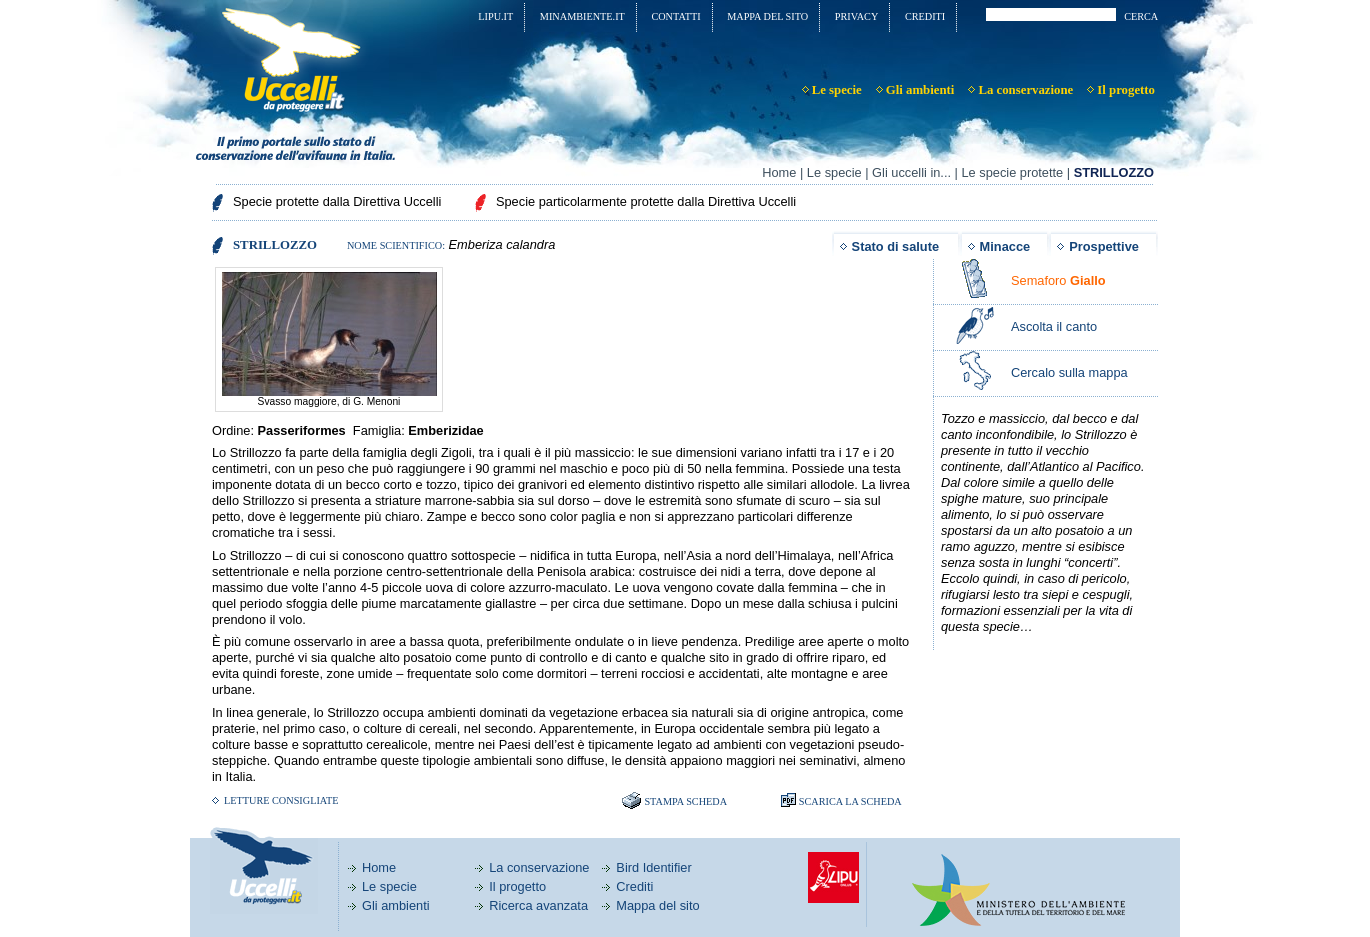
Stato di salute (895, 246)
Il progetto (517, 886)
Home (779, 172)
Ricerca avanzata (538, 905)
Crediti (634, 886)
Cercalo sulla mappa (1069, 372)
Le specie (834, 172)
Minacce (1005, 246)
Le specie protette (1012, 172)
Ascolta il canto (1054, 326)
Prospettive (1104, 246)
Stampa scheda (685, 801)
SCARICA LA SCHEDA (850, 801)
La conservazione (539, 867)
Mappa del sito (657, 905)
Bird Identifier (653, 867)
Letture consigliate (281, 800)
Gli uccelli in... (911, 172)
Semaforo (1058, 280)
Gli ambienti (396, 905)
